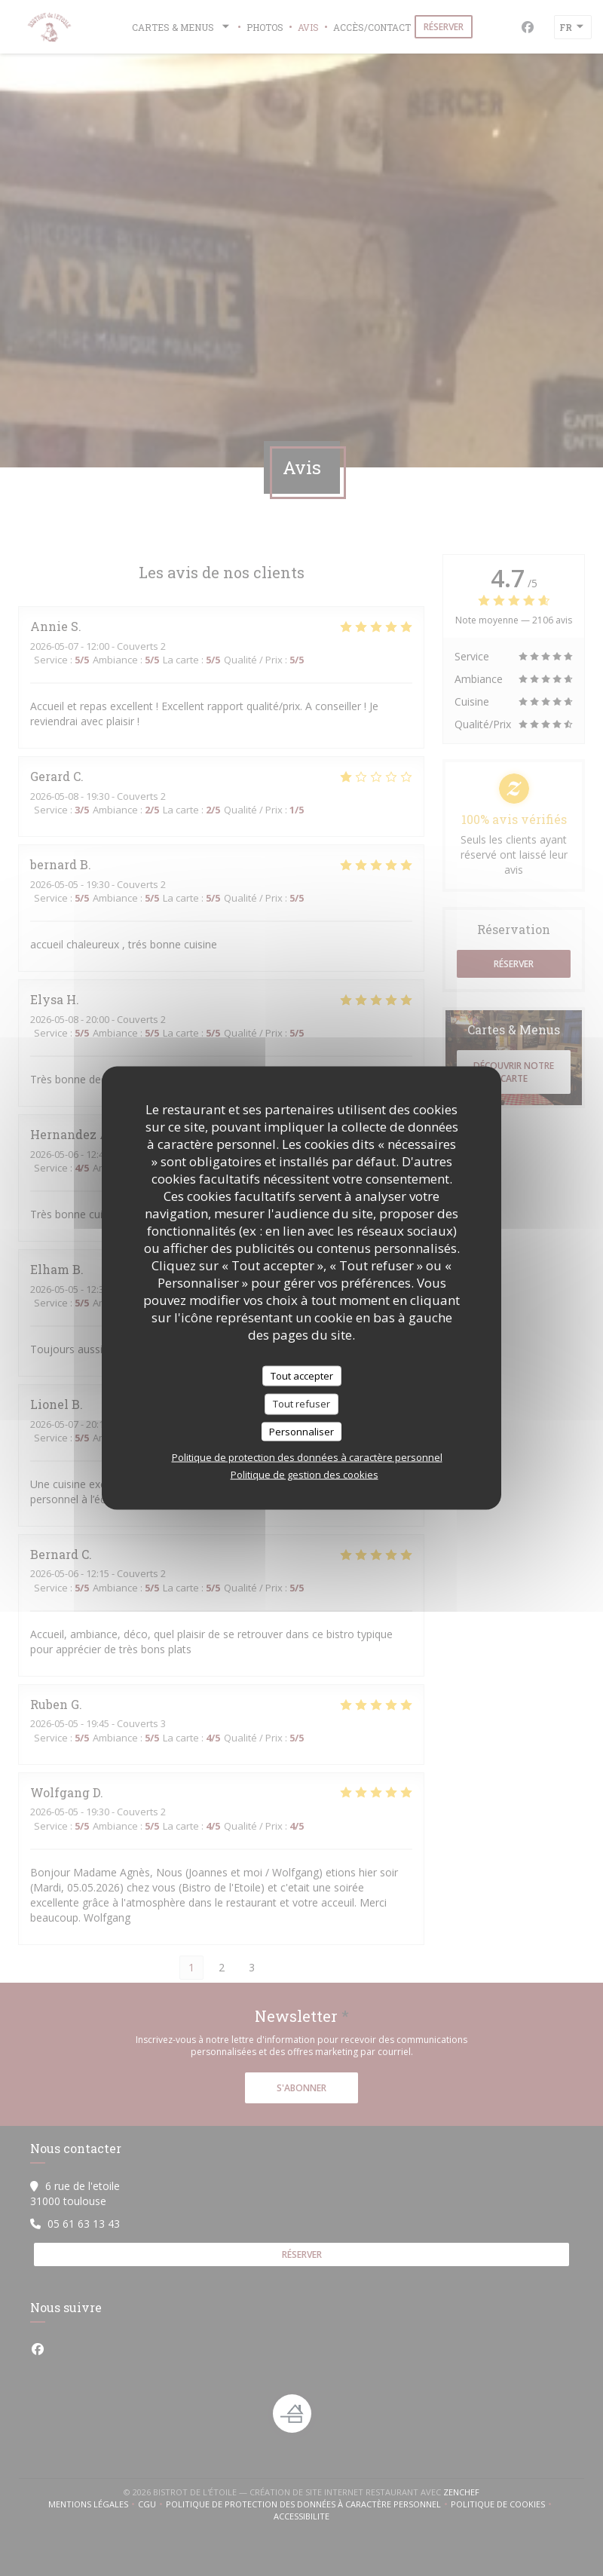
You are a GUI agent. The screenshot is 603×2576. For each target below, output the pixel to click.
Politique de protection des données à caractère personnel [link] (307, 1457)
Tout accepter (302, 1375)
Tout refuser (301, 1404)
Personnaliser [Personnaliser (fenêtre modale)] (301, 1431)
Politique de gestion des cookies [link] (304, 1474)
